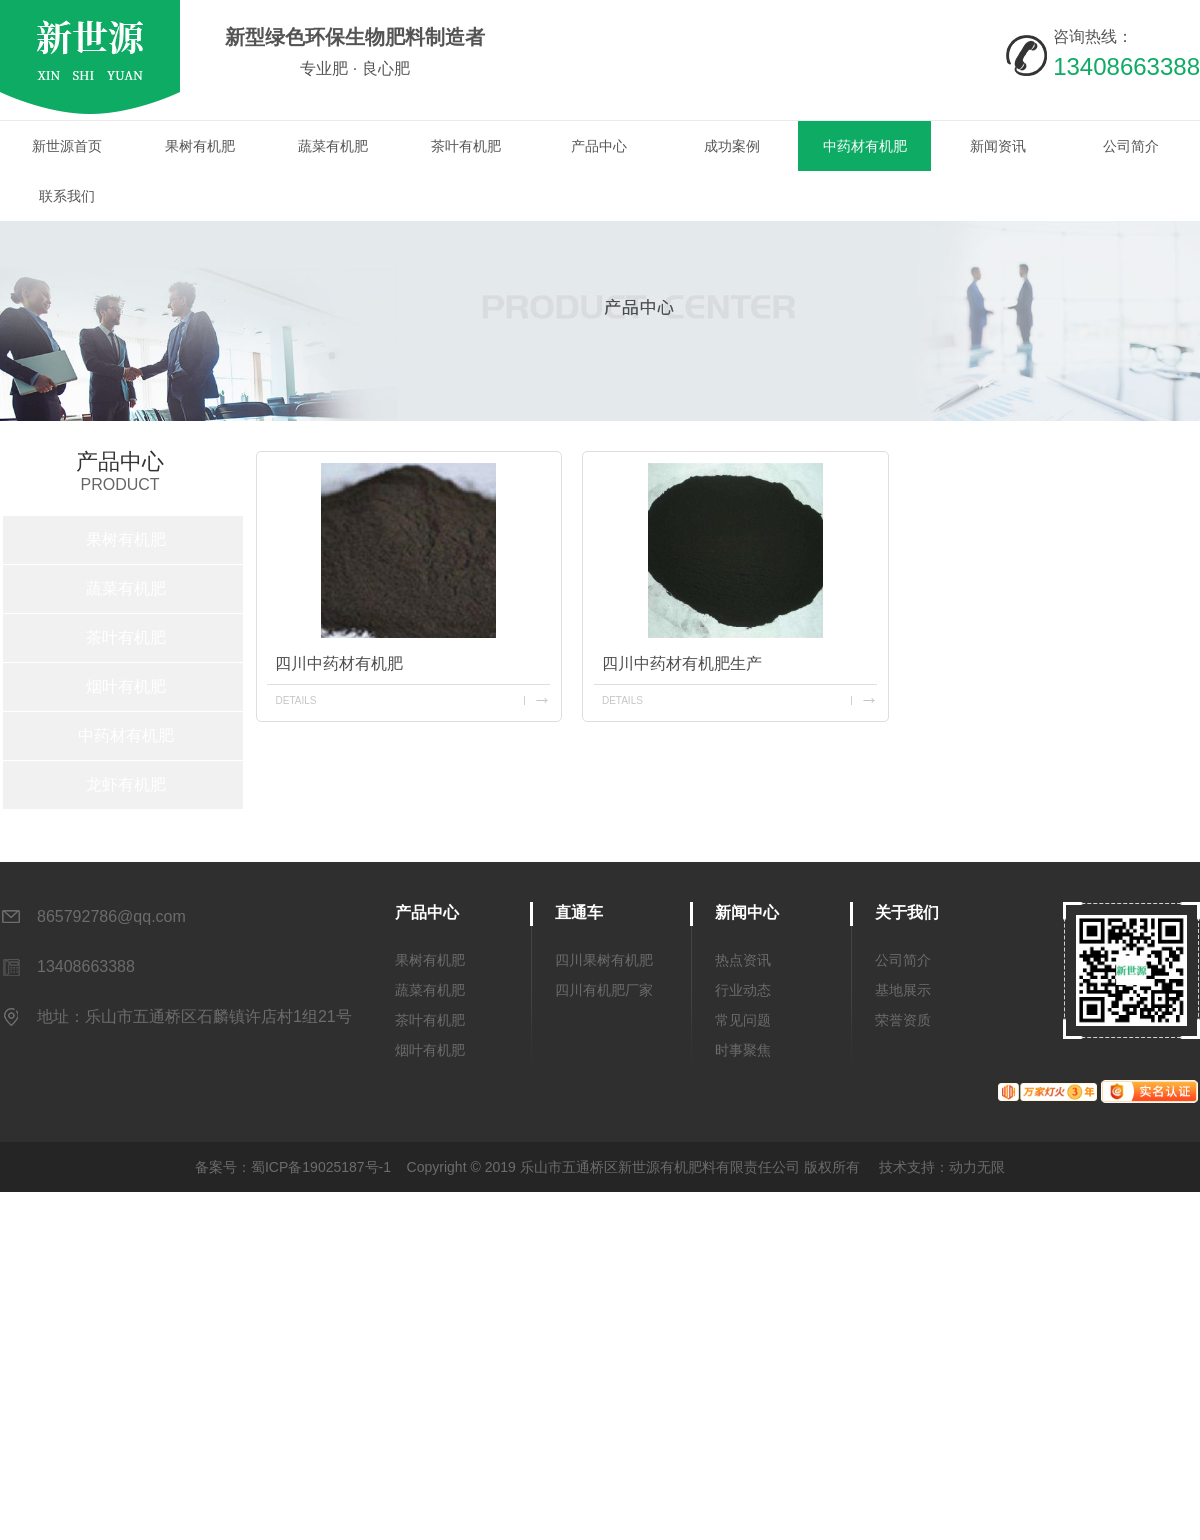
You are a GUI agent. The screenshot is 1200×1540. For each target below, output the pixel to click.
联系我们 (67, 196)
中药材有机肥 (865, 146)
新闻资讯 (998, 146)
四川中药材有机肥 (339, 663)
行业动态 (743, 990)
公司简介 (1131, 146)
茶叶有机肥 (466, 146)
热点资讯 (743, 960)
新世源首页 (67, 146)
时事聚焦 (743, 1050)
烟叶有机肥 (126, 686)
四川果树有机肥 (604, 960)
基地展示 (903, 990)
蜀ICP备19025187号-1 (321, 1167)
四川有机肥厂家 (604, 990)
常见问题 (743, 1020)
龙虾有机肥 (126, 784)
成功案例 (732, 146)
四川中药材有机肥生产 (682, 663)
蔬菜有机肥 (333, 146)
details (295, 700)
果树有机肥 (200, 146)
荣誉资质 (903, 1020)
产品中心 (599, 146)
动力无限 (977, 1167)
